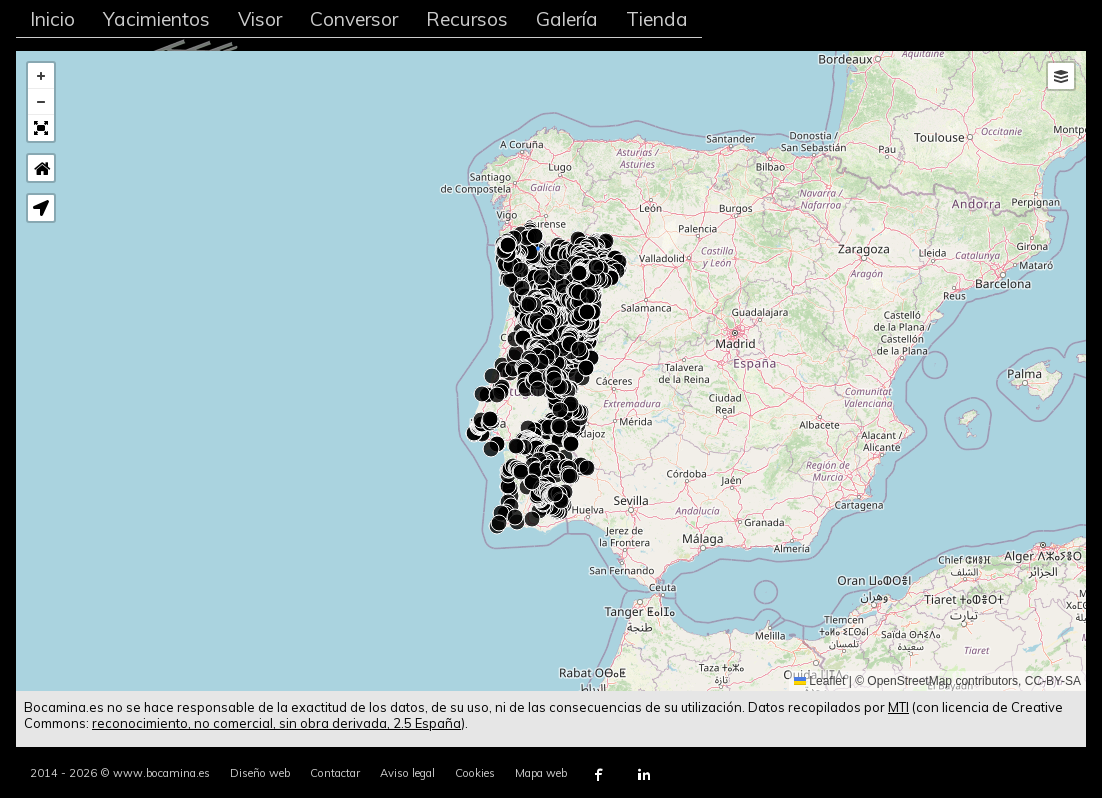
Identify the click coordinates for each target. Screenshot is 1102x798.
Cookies (475, 773)
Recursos (467, 19)
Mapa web (541, 773)
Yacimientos (156, 19)
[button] (41, 76)
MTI (898, 707)
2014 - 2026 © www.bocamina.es (120, 773)
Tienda (657, 19)
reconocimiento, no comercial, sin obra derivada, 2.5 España (276, 723)
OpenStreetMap (909, 681)
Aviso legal (407, 773)
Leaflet (819, 681)
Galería (567, 19)
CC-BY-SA (1053, 681)
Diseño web (260, 773)
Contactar (335, 773)
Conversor (354, 19)
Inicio (52, 19)
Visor (260, 19)
